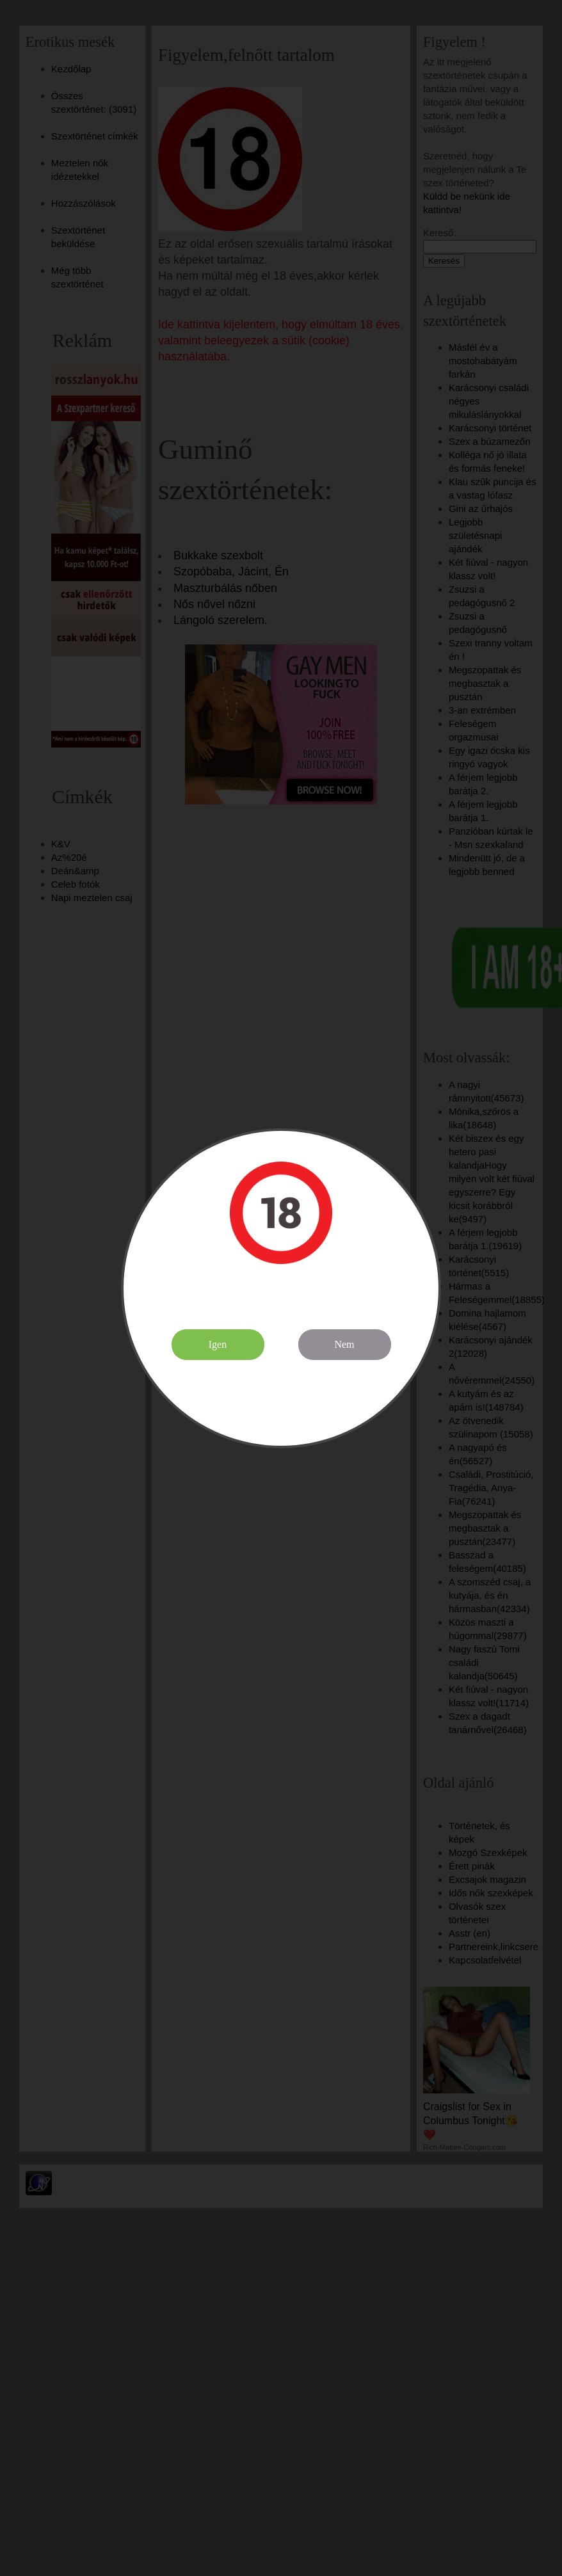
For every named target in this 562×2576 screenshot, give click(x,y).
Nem (344, 1344)
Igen (218, 1344)
